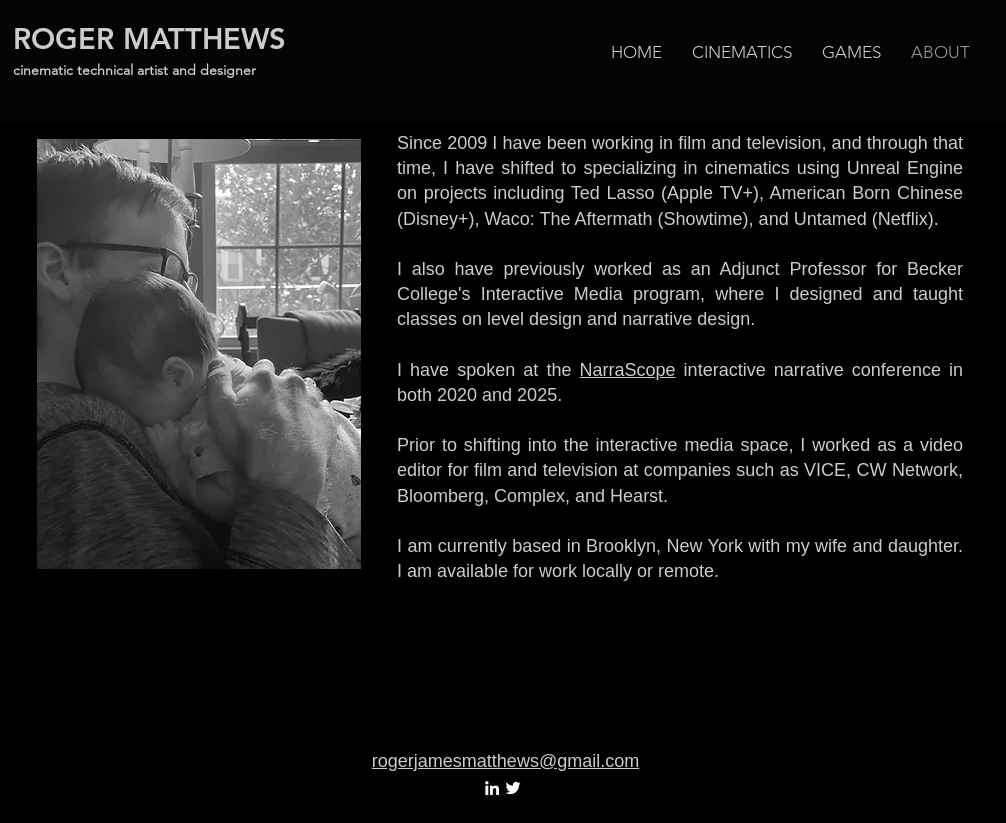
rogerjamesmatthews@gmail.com (505, 761)
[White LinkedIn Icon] (492, 788)
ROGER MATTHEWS (149, 38)
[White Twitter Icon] (513, 788)
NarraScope (628, 370)
